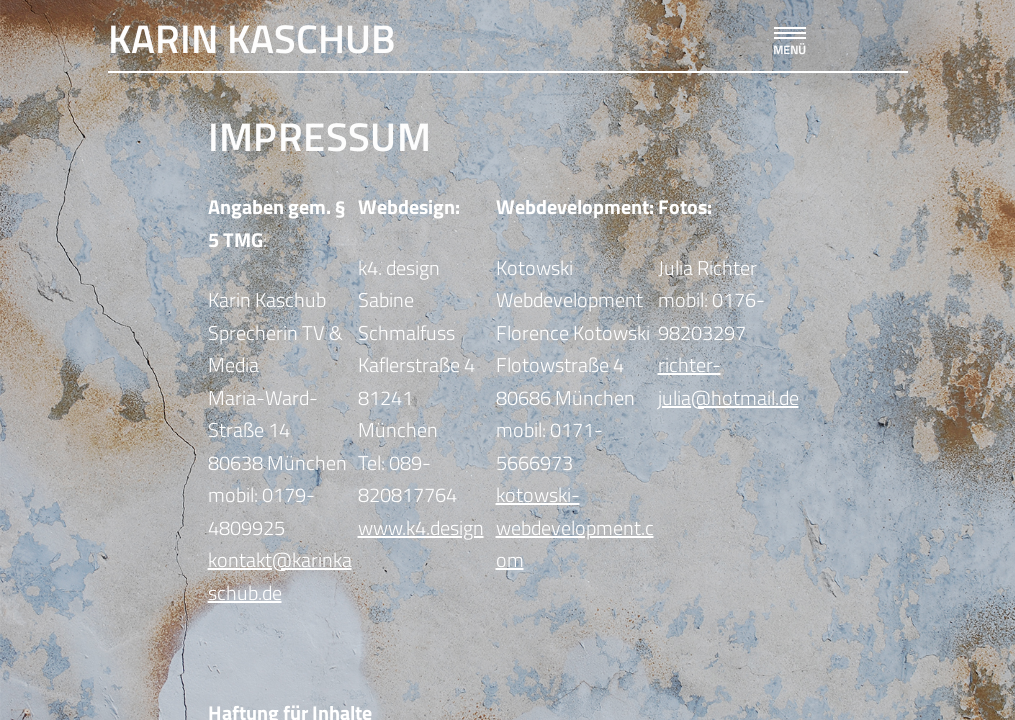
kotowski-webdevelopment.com (575, 527)
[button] (788, 36)
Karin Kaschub (251, 38)
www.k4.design (421, 527)
